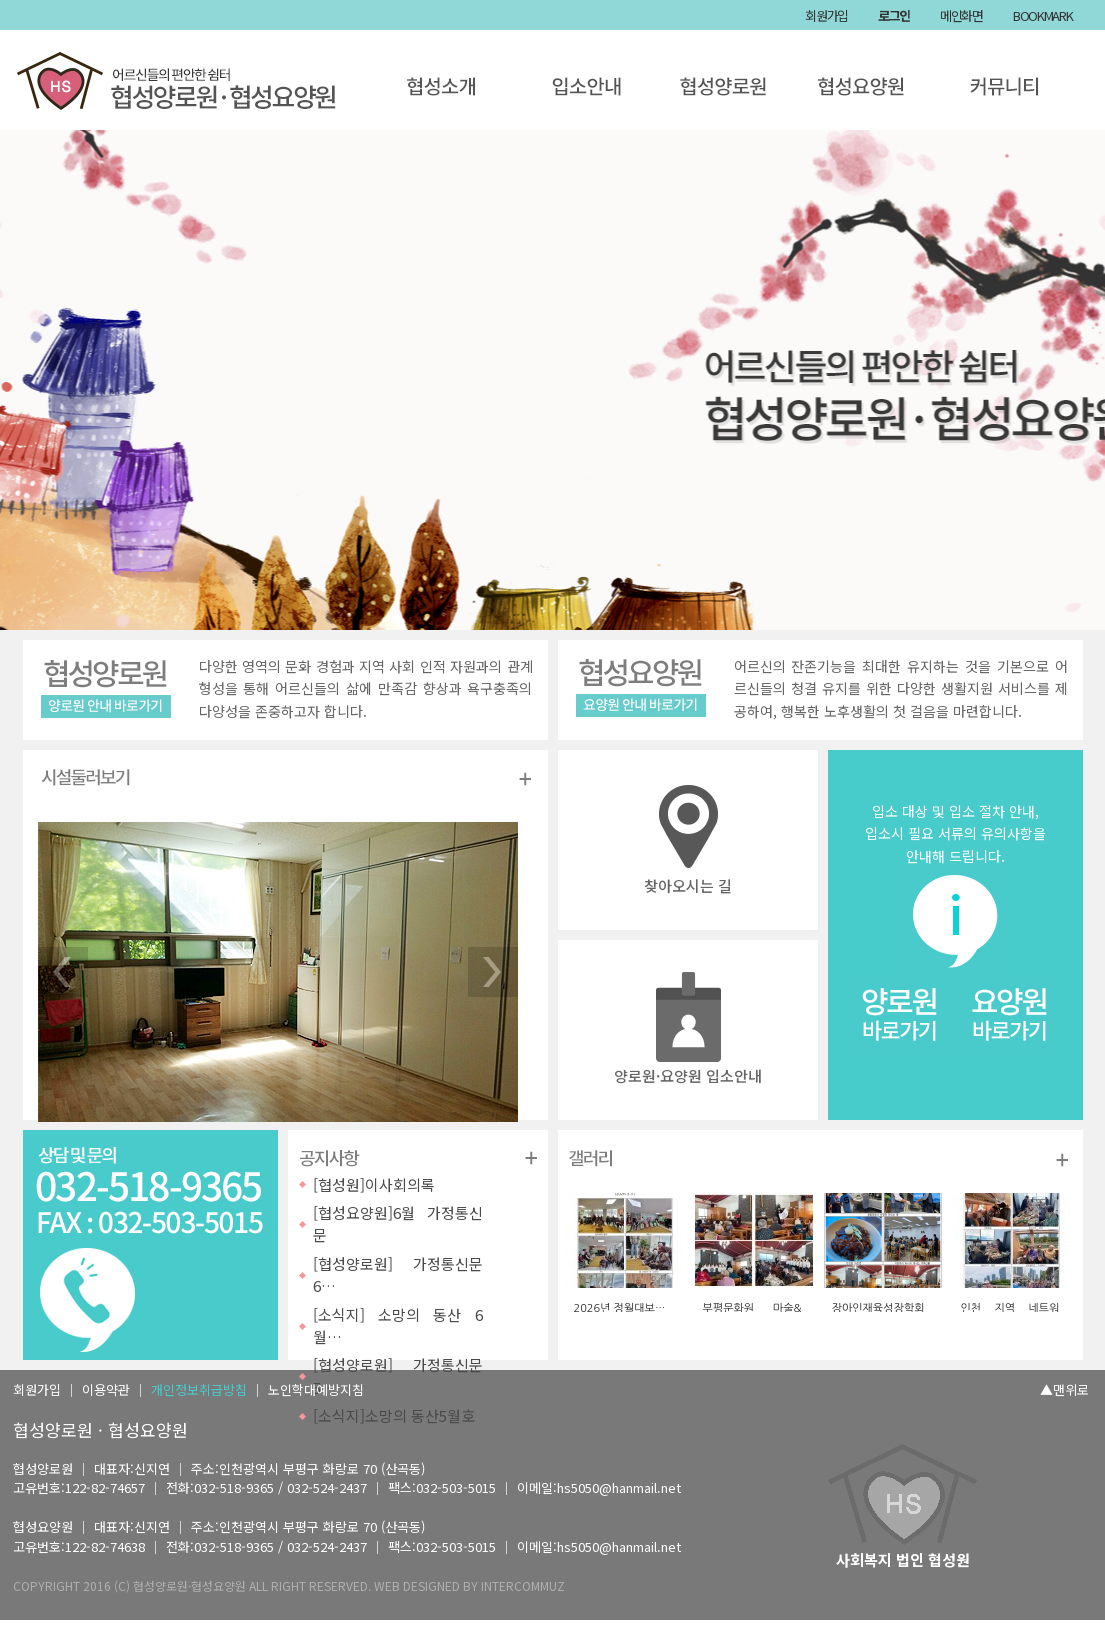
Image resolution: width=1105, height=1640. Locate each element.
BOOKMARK (1043, 15)
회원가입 (826, 15)
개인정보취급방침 (199, 1389)
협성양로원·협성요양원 (189, 1585)
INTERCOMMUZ (523, 1585)
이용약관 (106, 1389)
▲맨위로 (1064, 1389)
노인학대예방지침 (316, 1389)
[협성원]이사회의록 (374, 1184)
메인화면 (961, 15)
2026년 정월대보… (620, 1308)
